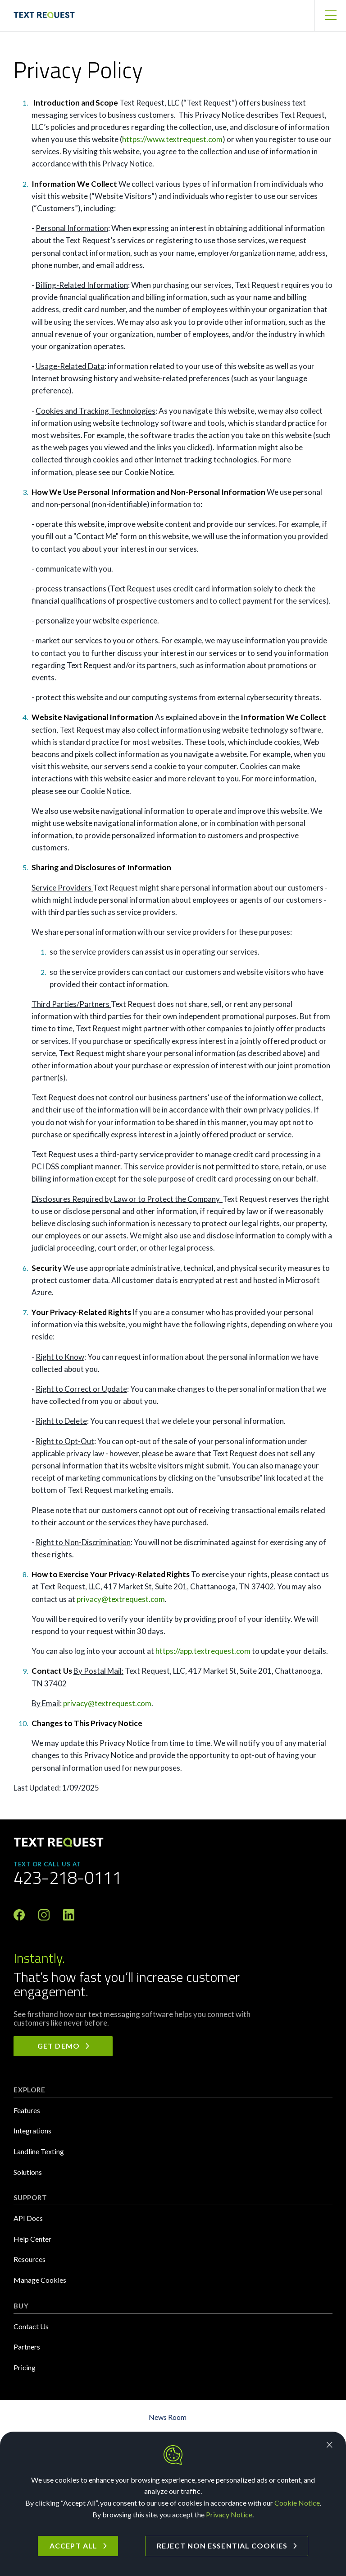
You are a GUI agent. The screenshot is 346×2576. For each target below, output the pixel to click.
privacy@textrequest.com (121, 1599)
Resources (30, 2259)
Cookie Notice (297, 2502)
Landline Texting (39, 2151)
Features (27, 2110)
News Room (168, 2417)
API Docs (28, 2218)
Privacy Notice (229, 2514)
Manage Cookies (40, 2280)
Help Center (32, 2238)
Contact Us (31, 2326)
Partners (27, 2346)
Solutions (28, 2172)
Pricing (25, 2367)
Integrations (32, 2130)
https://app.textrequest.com (202, 1651)
